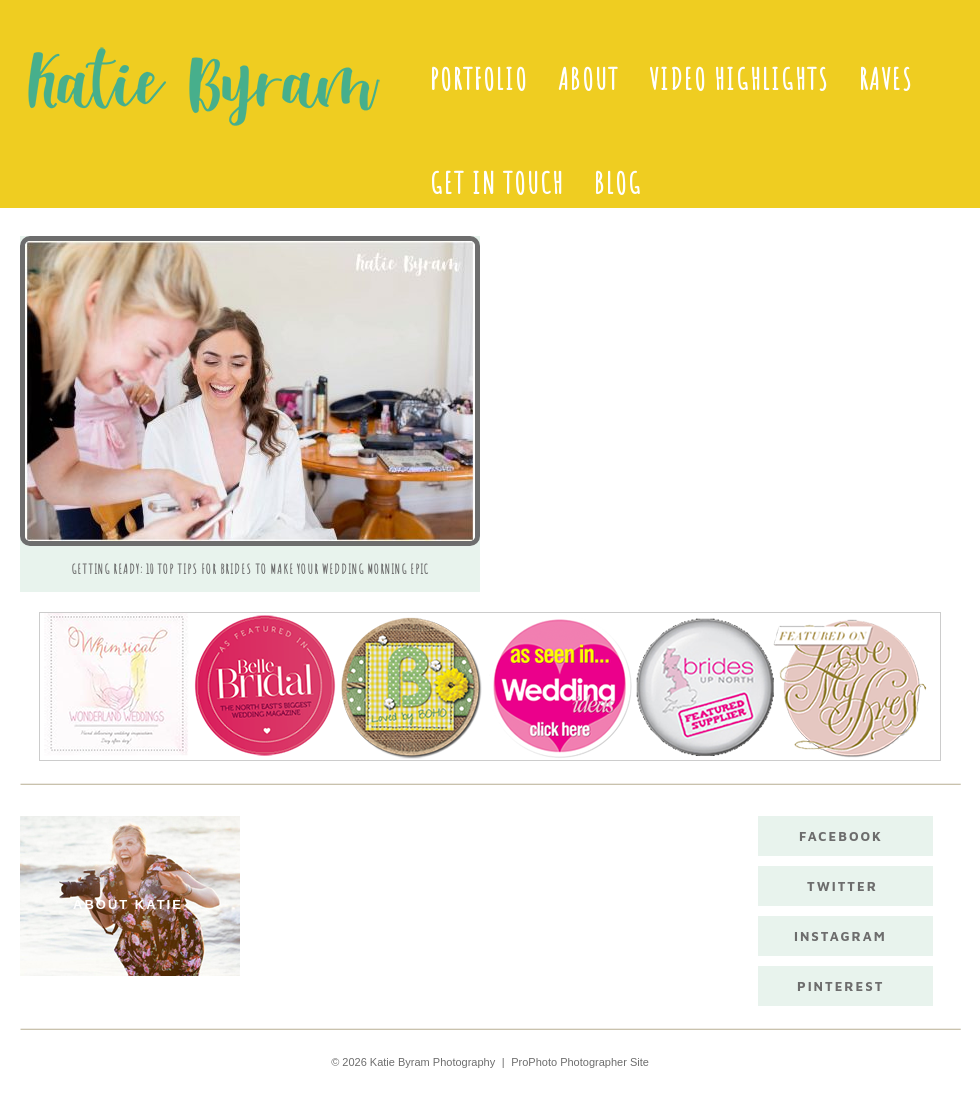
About (588, 79)
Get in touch (497, 183)
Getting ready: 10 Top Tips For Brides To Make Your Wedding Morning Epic (250, 569)
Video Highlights (739, 79)
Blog (618, 183)
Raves (886, 79)
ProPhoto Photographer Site (580, 1062)
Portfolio (479, 79)
